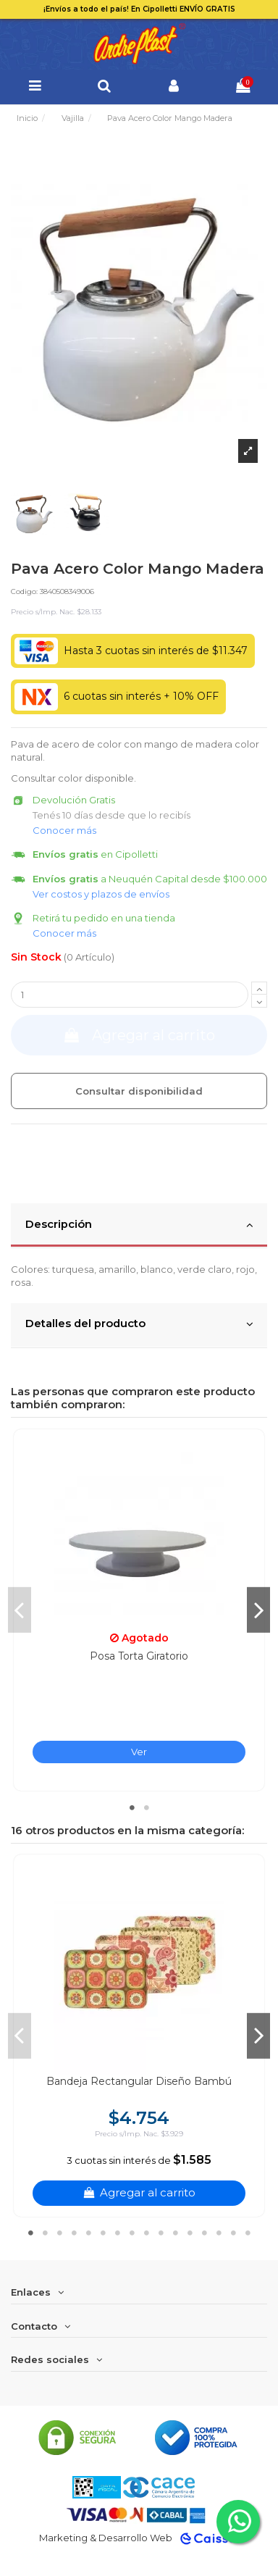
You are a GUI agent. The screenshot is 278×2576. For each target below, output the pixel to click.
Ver (139, 1751)
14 (218, 2232)
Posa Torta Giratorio (139, 1656)
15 (233, 2232)
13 (204, 2232)
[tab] (139, 1225)
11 (175, 2232)
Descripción (139, 1225)
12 (189, 2232)
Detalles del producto (139, 1324)
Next (258, 1609)
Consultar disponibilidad (139, 1091)
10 (160, 2232)
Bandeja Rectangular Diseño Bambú (139, 2081)
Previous (19, 1609)
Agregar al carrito (139, 1035)
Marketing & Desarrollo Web (105, 2537)
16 (247, 2232)
